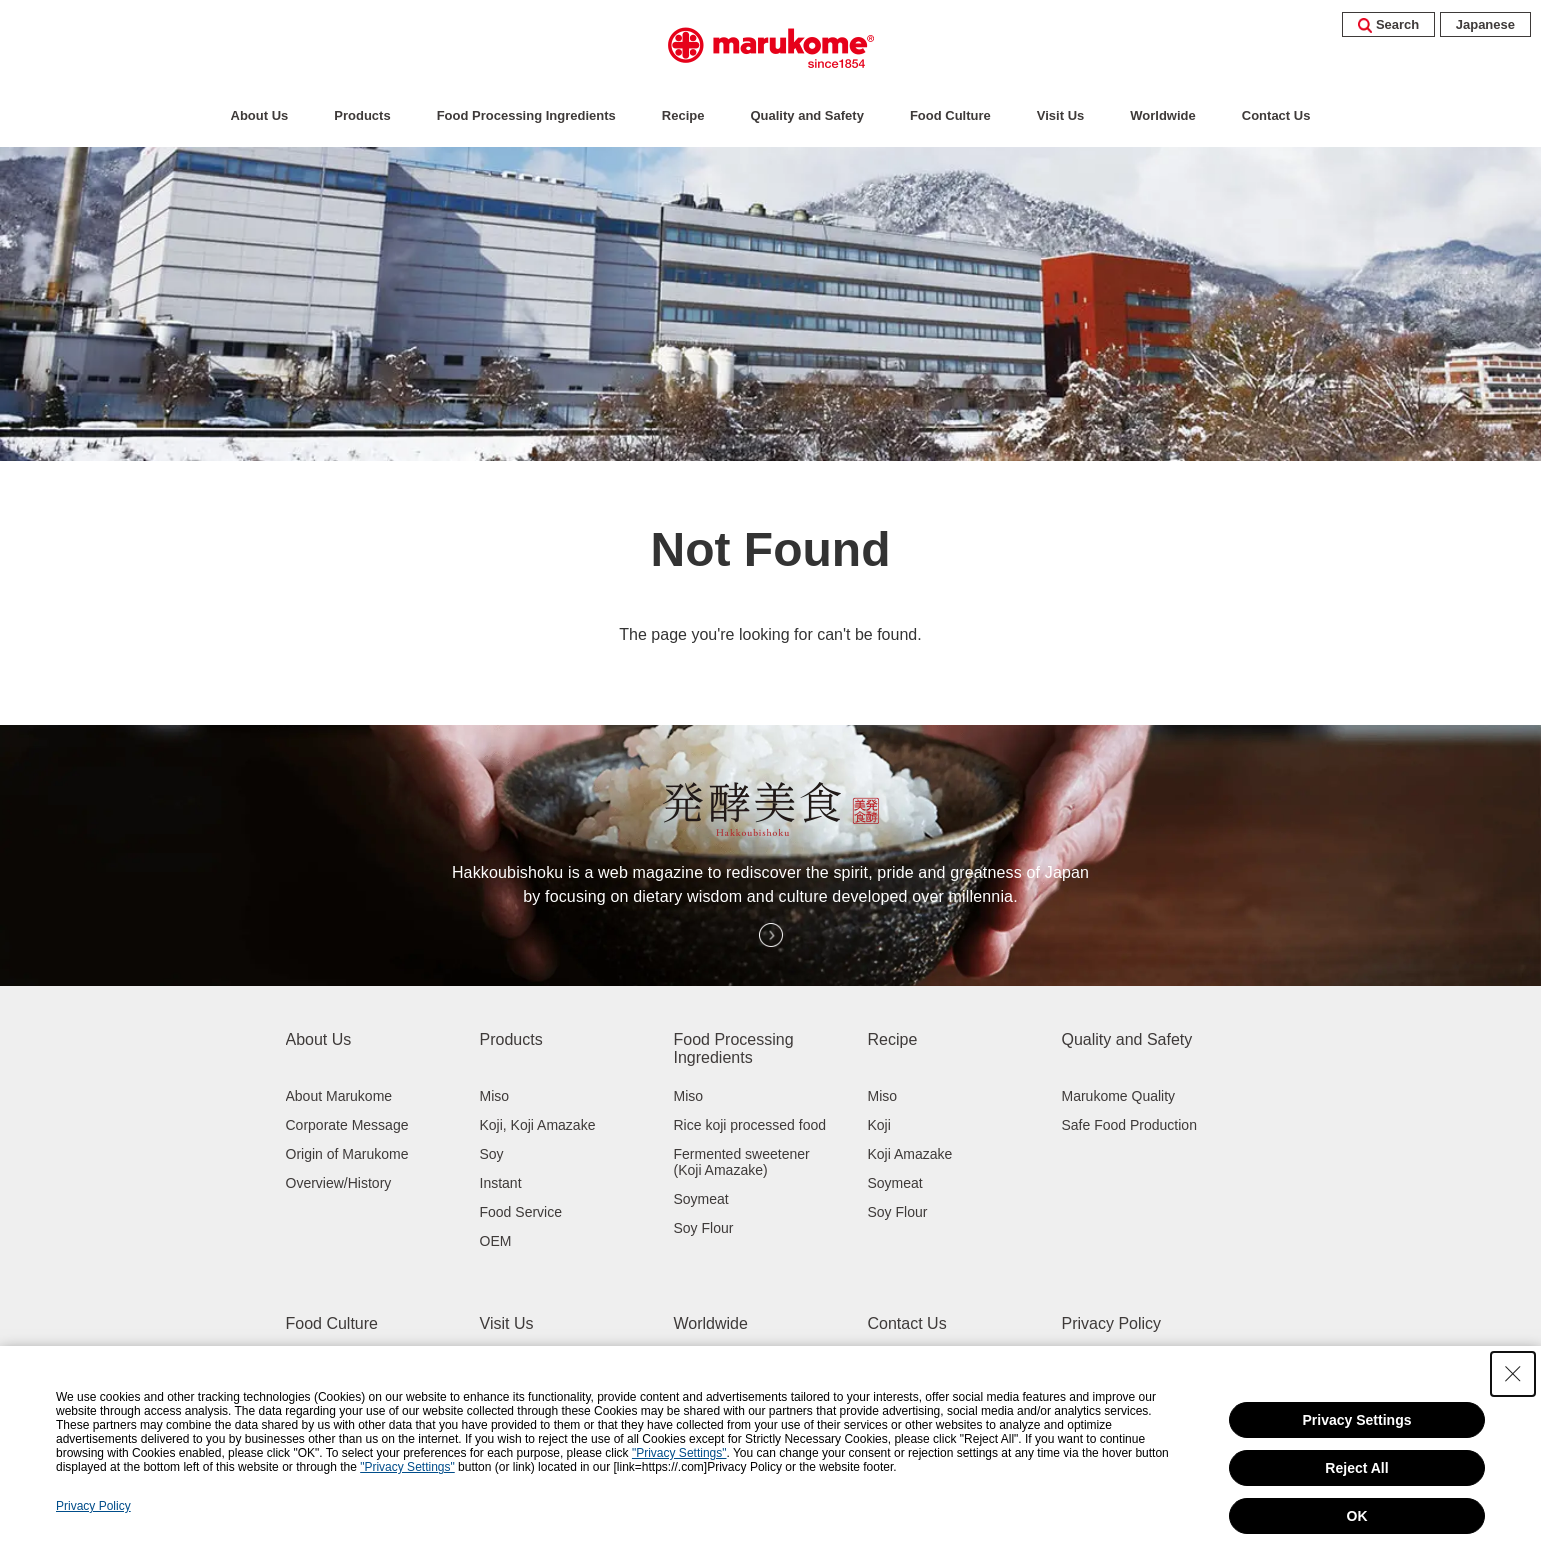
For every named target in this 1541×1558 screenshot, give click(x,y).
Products (362, 115)
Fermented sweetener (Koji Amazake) (742, 1162)
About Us (260, 115)
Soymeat (701, 1199)
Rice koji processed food (750, 1125)
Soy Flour (704, 1228)
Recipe (683, 115)
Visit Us (1060, 115)
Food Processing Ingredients (526, 115)
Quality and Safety (806, 115)
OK (1357, 1516)
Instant (501, 1183)
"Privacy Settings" (679, 1453)
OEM (496, 1241)
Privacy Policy (1112, 1323)
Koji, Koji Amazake (538, 1125)
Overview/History (339, 1183)
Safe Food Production (1129, 1125)
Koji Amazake (910, 1154)
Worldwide (1162, 115)
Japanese (1485, 24)
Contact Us (1276, 115)
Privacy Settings (1357, 1420)
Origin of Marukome (347, 1154)
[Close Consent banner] (1513, 1374)
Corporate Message (347, 1125)
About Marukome (339, 1096)
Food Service (521, 1212)
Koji (879, 1125)
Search (1388, 24)
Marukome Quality (1119, 1096)
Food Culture (950, 115)
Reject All (1356, 1468)
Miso (495, 1096)
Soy (492, 1154)
